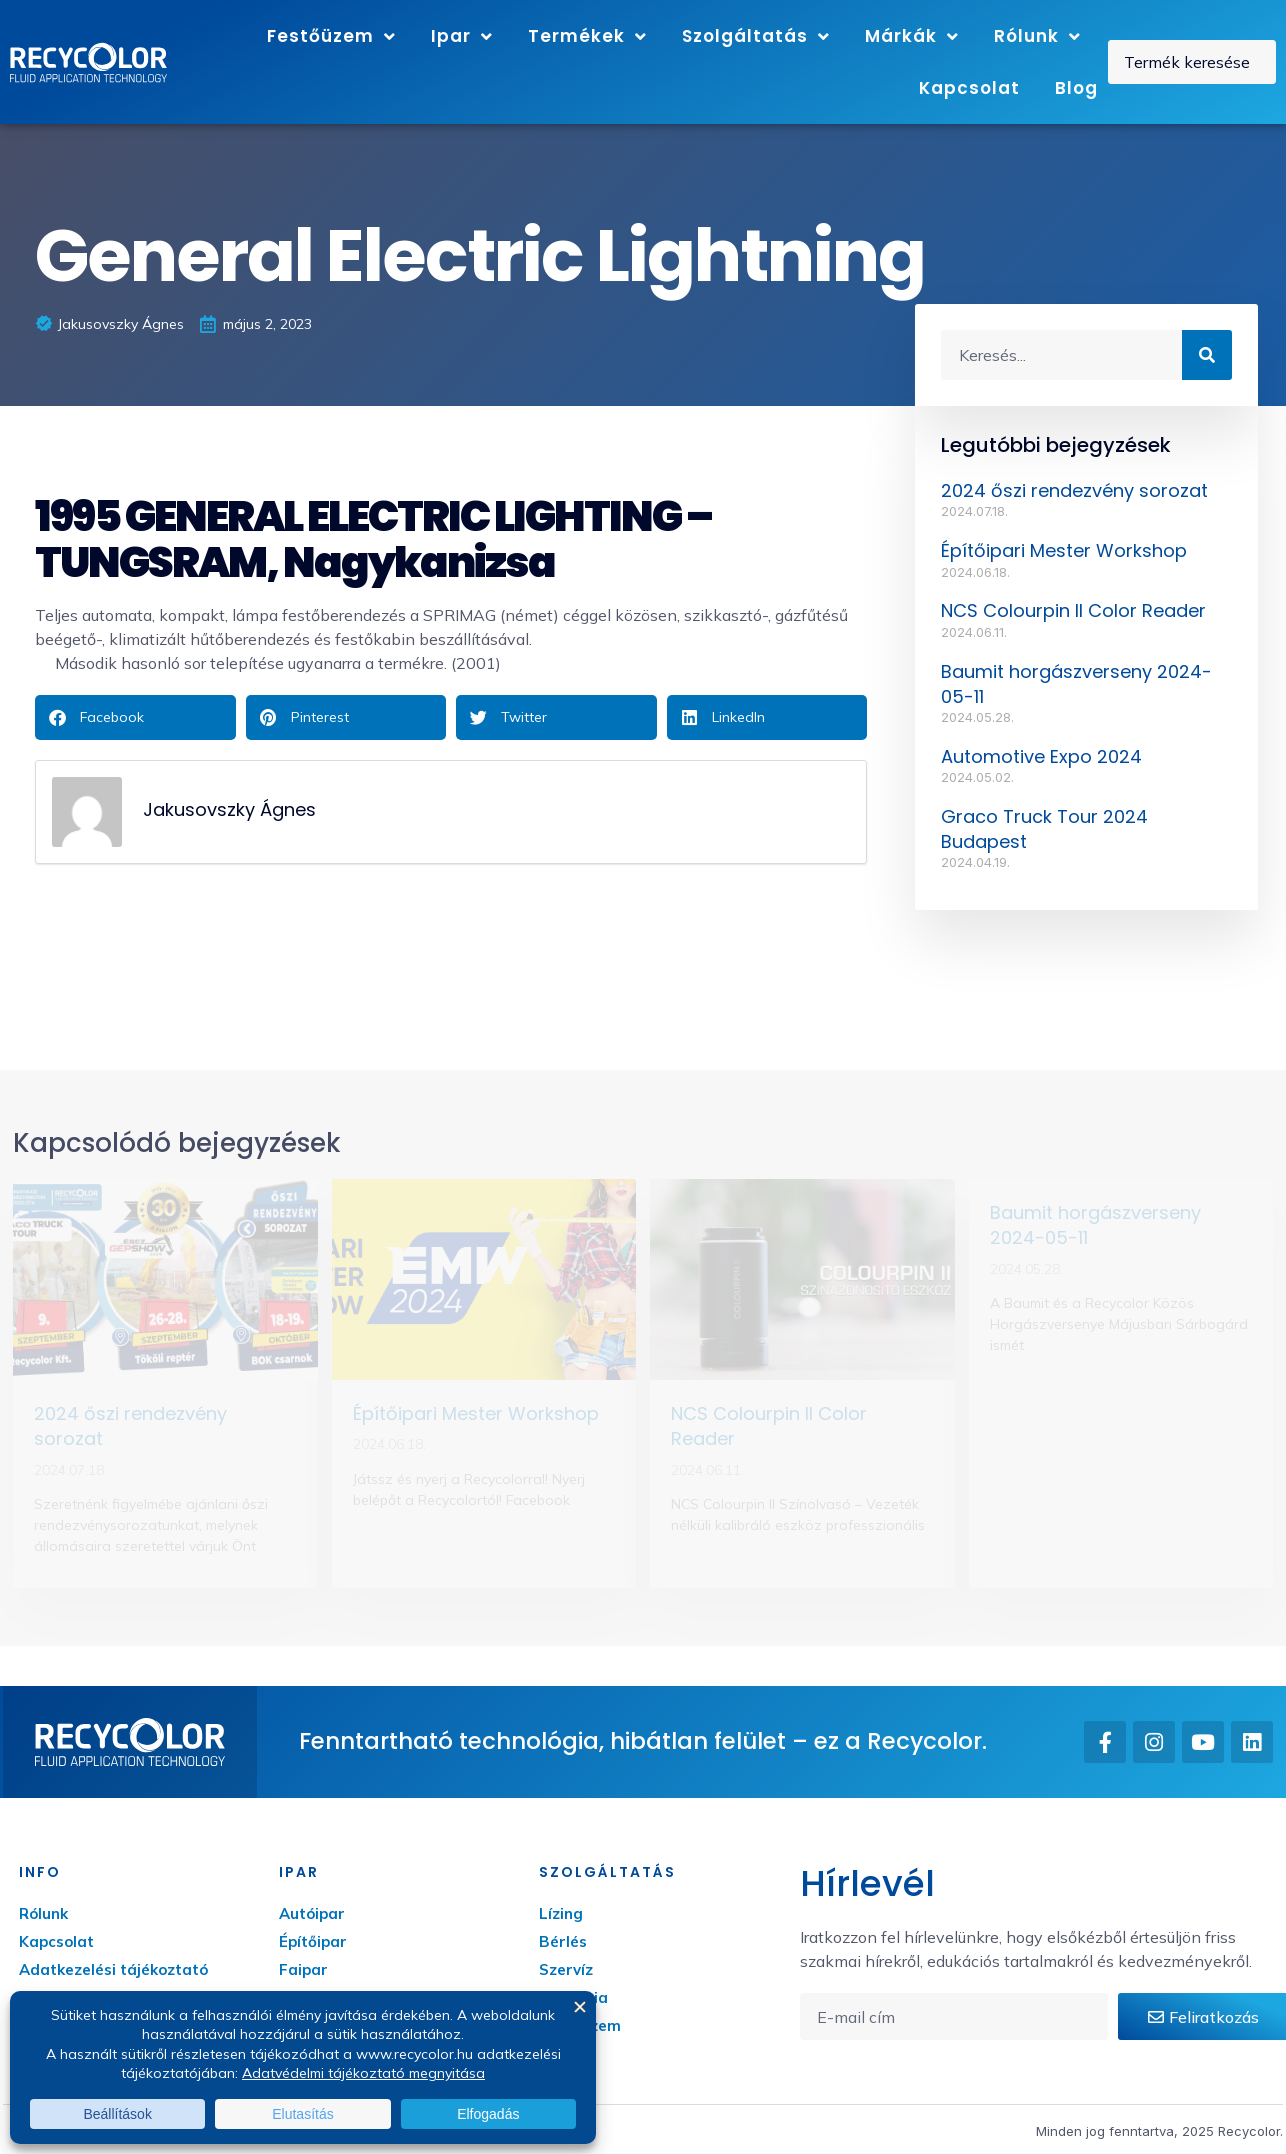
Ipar (462, 36)
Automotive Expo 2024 (1041, 756)
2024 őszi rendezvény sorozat (1074, 490)
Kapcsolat (969, 88)
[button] (135, 717)
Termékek (587, 36)
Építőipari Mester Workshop (1064, 550)
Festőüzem (331, 36)
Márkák (912, 36)
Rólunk (1037, 36)
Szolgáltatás (756, 36)
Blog (1076, 88)
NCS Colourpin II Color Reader (1073, 610)
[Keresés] (1207, 355)
